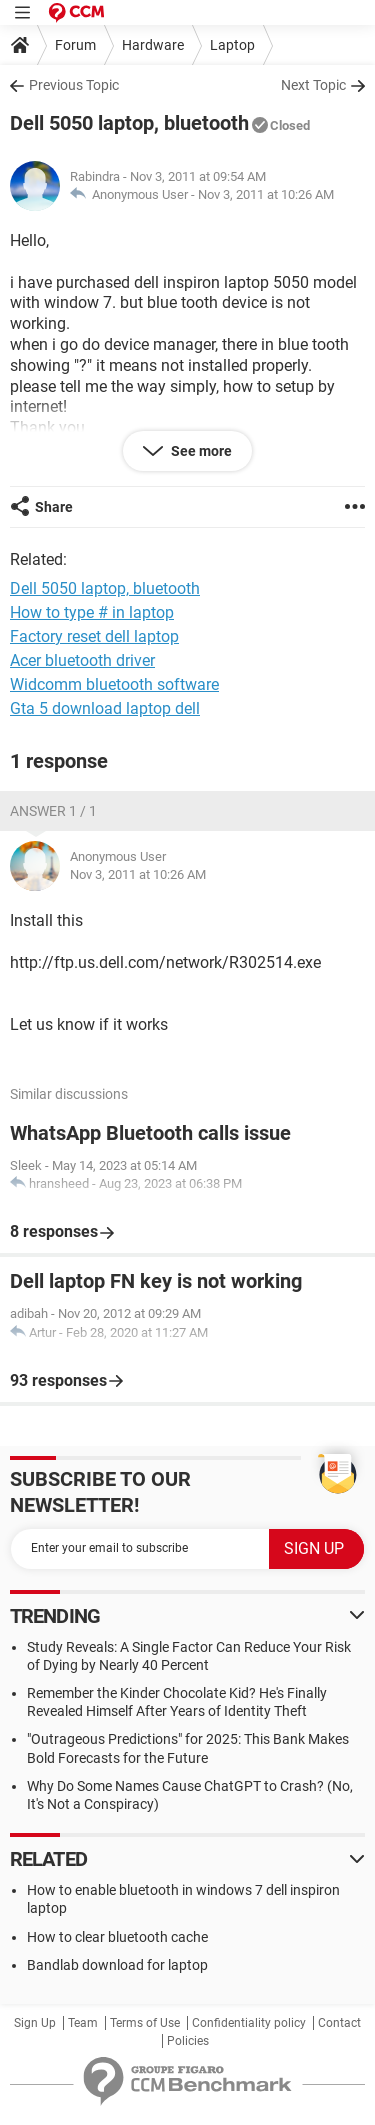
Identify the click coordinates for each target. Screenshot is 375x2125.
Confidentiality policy (249, 2023)
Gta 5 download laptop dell (105, 708)
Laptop (232, 45)
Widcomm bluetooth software (114, 684)
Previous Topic (74, 85)
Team (83, 2023)
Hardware (153, 45)
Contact (339, 2023)
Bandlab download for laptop (117, 1965)
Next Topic (313, 85)
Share (54, 507)
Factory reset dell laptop (94, 636)
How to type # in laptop (92, 612)
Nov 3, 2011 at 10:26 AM (266, 194)
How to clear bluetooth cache (117, 1937)
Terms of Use (145, 2023)
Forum (75, 45)
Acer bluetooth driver (82, 660)
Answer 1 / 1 (53, 811)
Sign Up (35, 2023)
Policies (188, 2041)
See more (200, 451)
